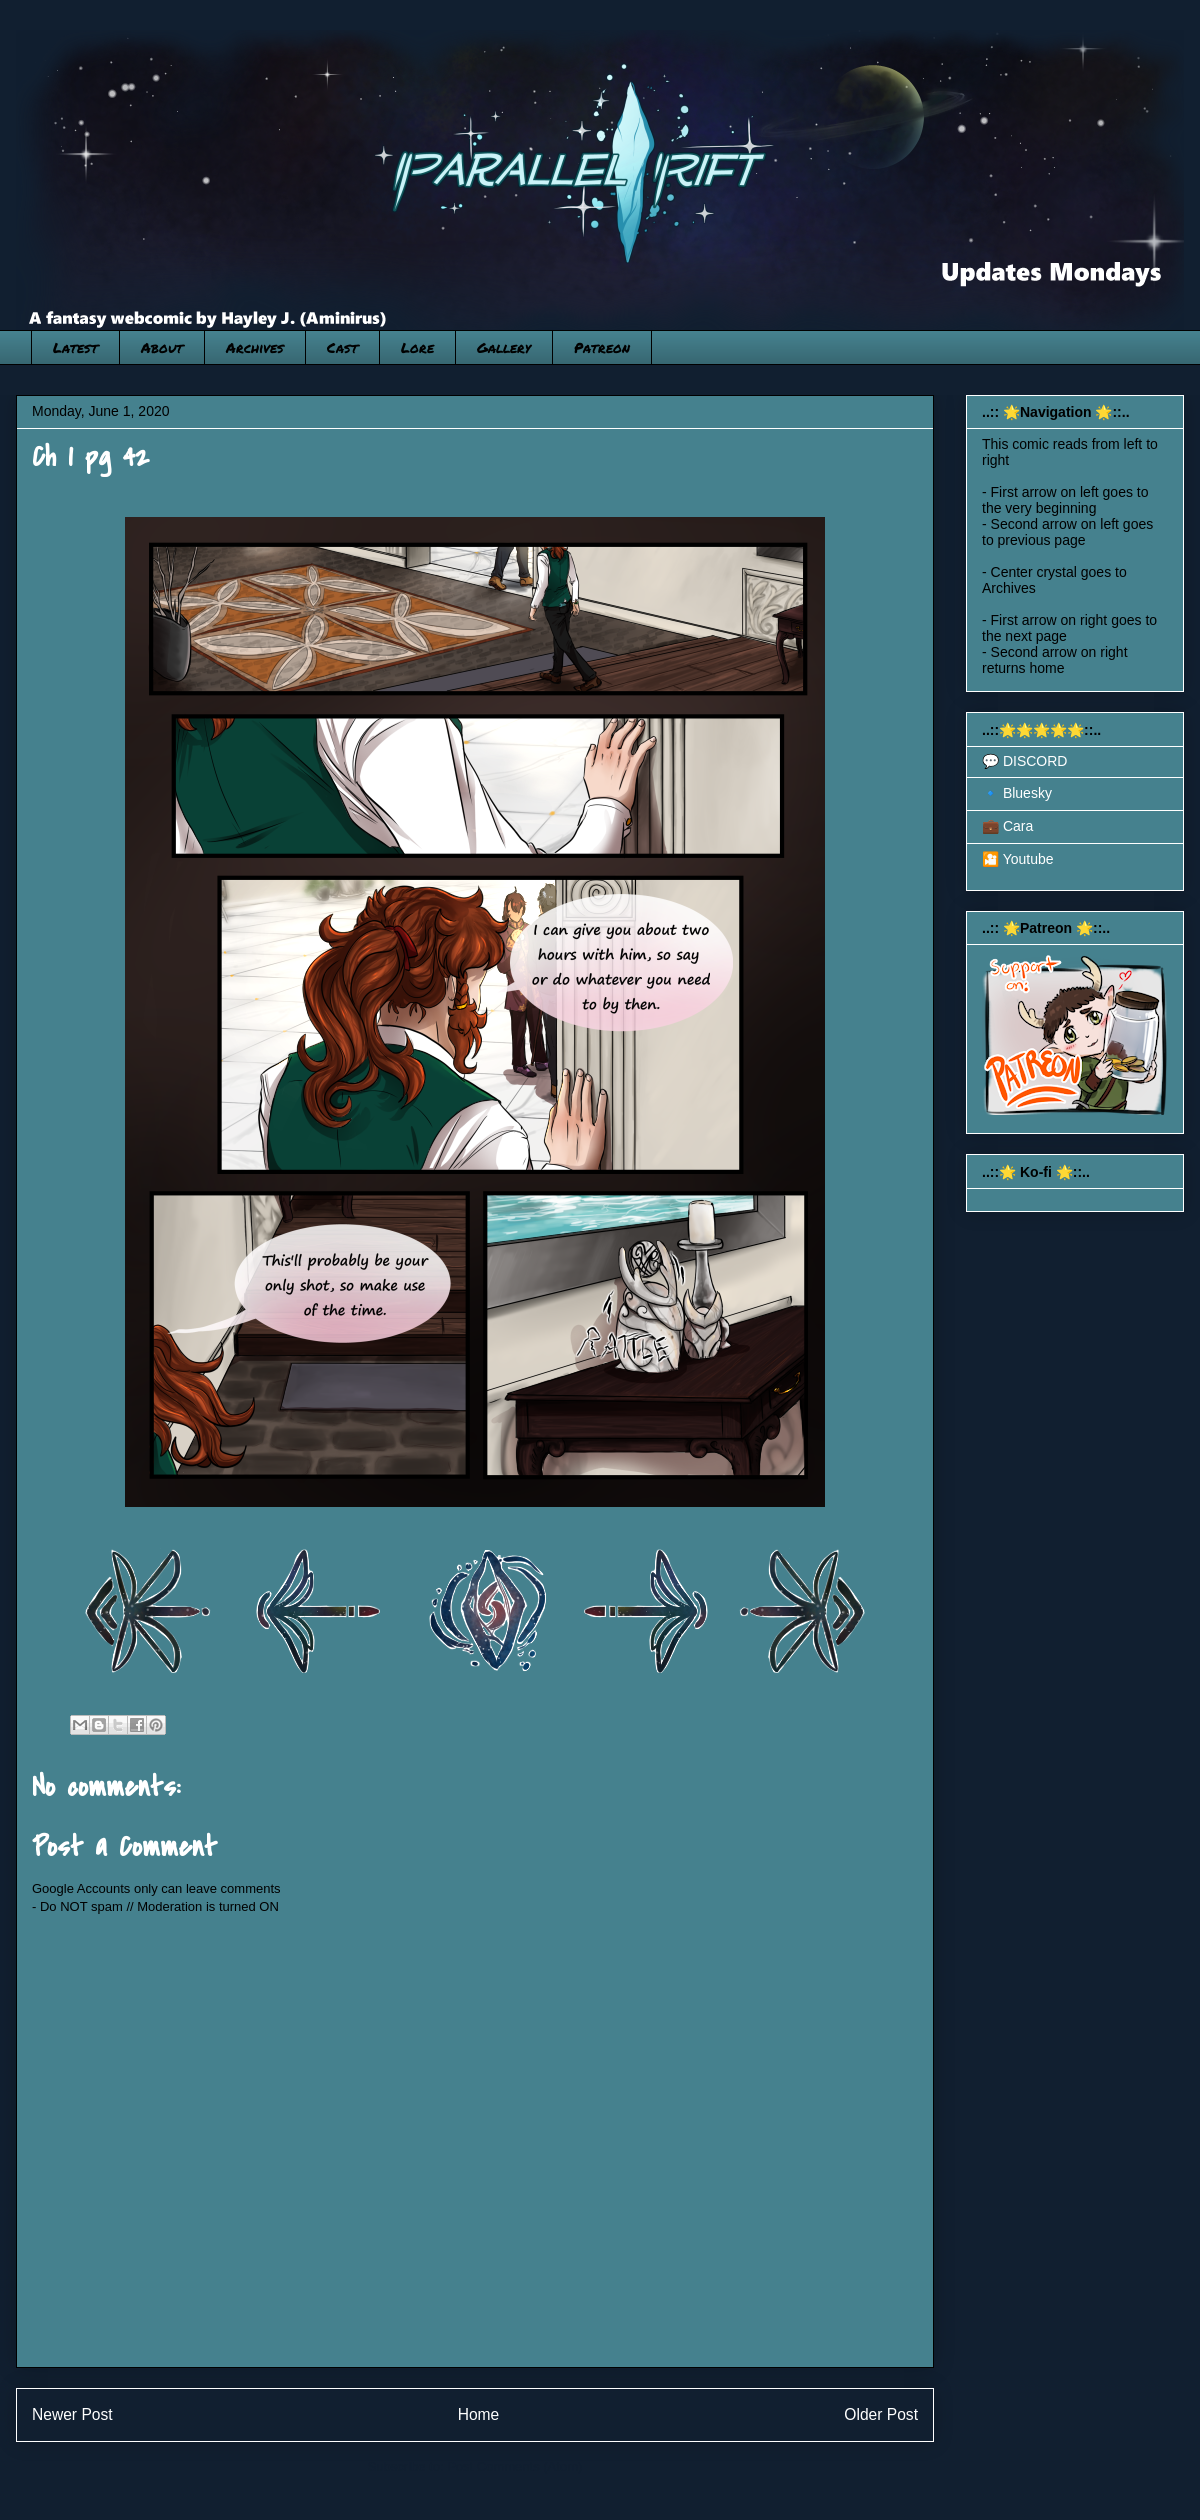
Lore (417, 347)
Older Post (881, 2414)
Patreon (602, 347)
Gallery (504, 347)
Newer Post (72, 2414)
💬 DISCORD (1024, 761)
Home (479, 2414)
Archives (255, 347)
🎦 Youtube (1018, 859)
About (162, 347)
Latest (75, 347)
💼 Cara (1007, 826)
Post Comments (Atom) (514, 2466)
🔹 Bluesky (1017, 793)
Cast (342, 347)
